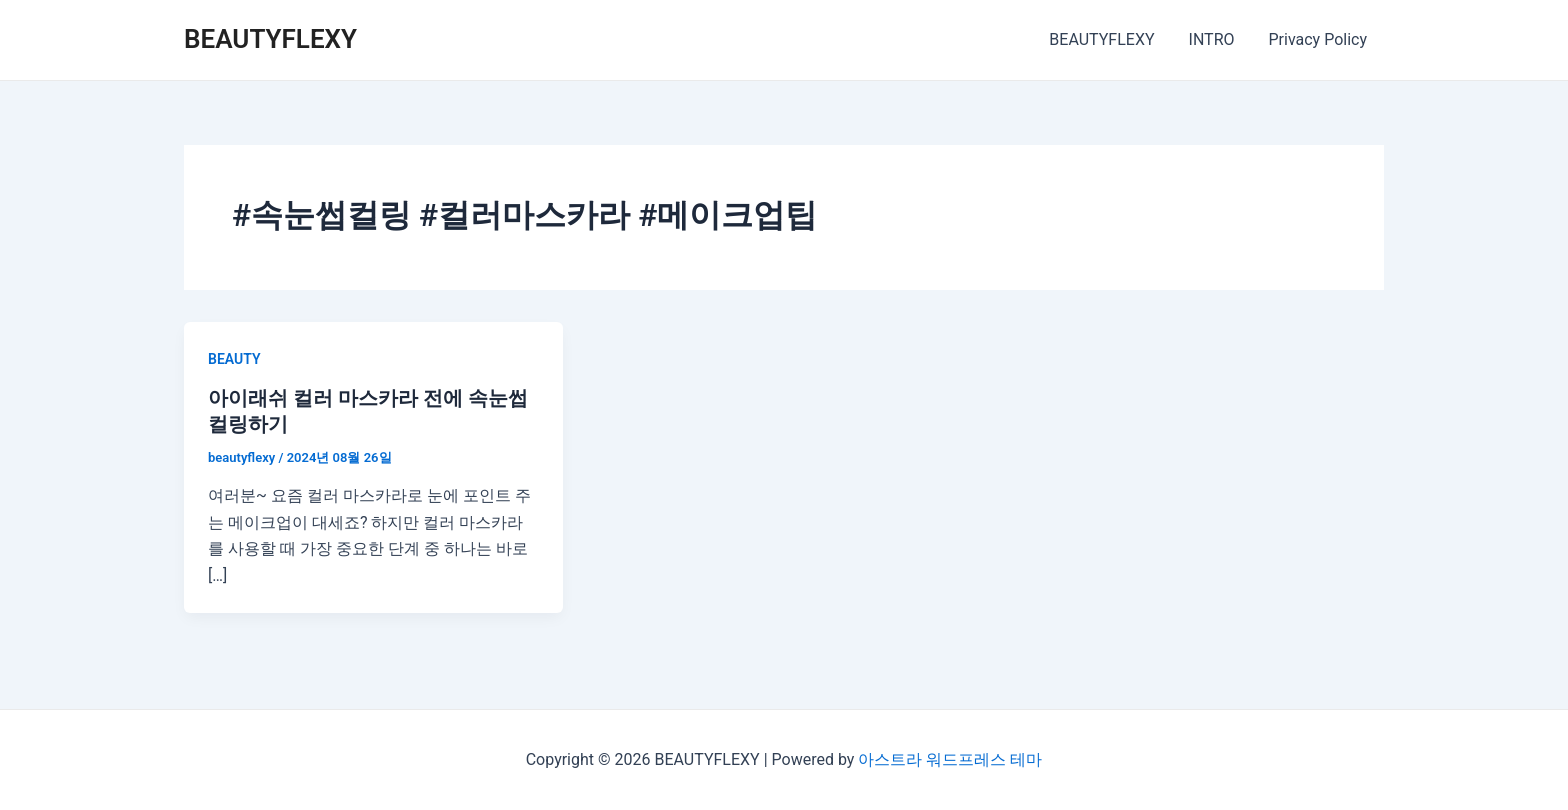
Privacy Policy (1319, 39)
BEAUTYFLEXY (270, 39)
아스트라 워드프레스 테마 (950, 759)
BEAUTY (234, 359)
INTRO (1215, 39)
